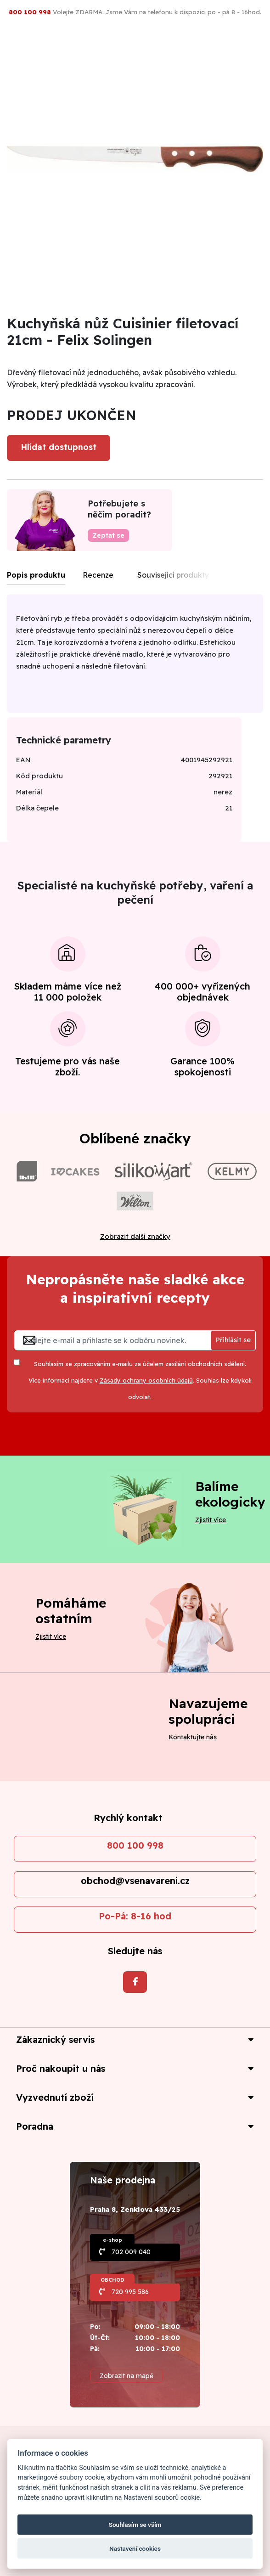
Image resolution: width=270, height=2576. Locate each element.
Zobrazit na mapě (126, 2376)
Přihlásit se (233, 1340)
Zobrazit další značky (135, 1236)
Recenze (98, 574)
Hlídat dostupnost (58, 447)
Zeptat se (108, 535)
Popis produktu (36, 574)
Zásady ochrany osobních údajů (146, 1380)
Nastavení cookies (135, 2548)
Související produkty (173, 574)
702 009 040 (131, 2252)
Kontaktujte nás (193, 1737)
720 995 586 (130, 2292)
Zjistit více (210, 1520)
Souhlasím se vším (135, 2524)
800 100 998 (135, 1845)
